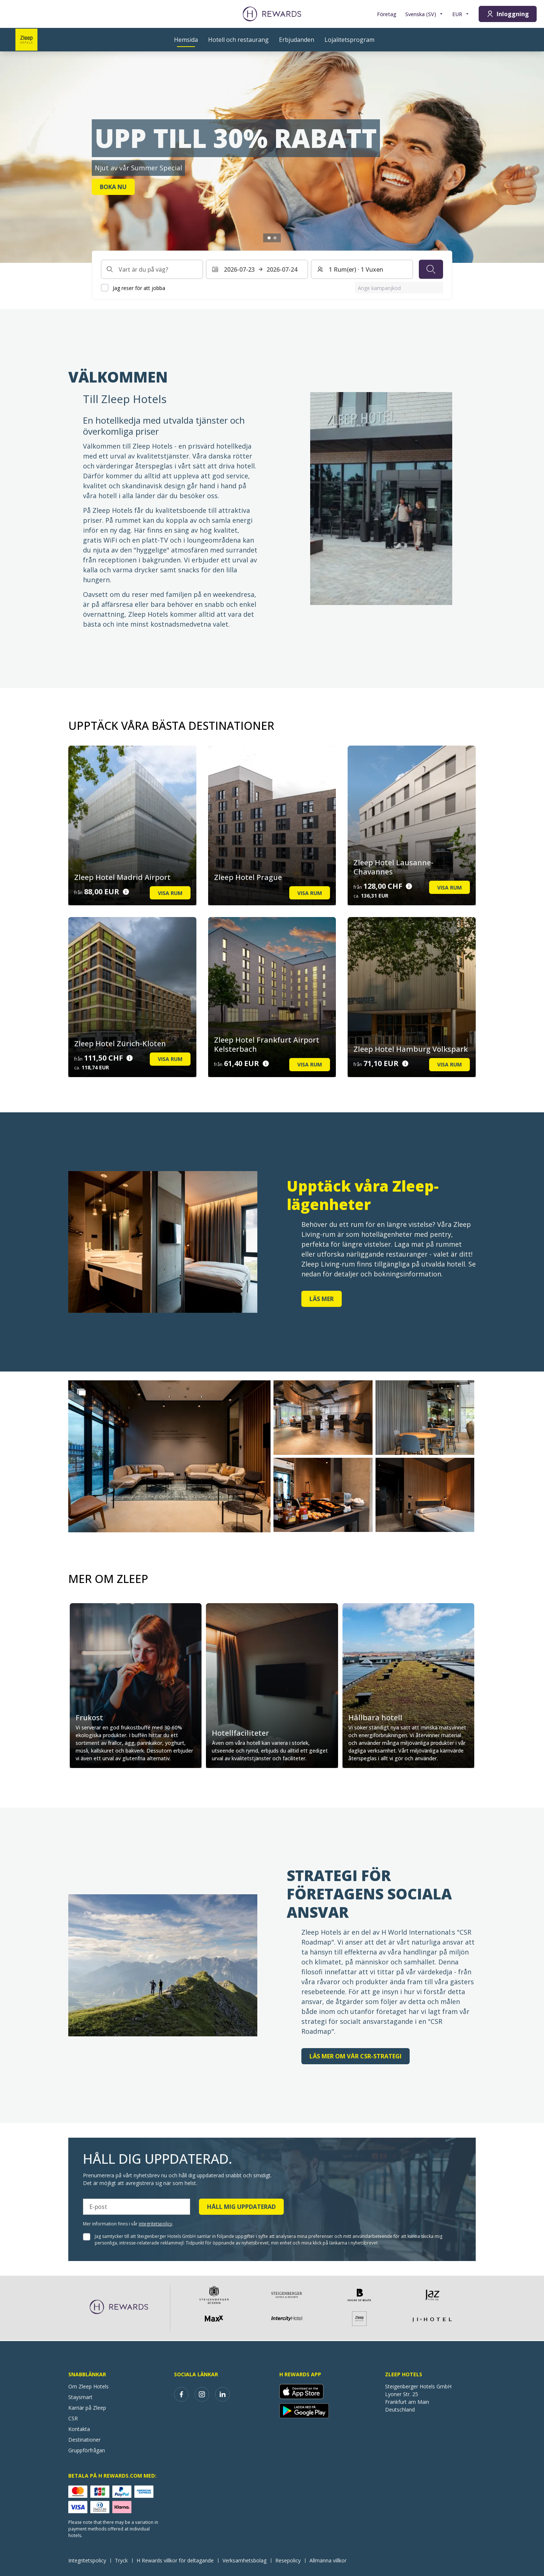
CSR (73, 2418)
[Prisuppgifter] (126, 892)
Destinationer (84, 2439)
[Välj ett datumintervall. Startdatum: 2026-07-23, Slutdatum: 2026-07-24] (257, 269)
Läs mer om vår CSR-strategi (355, 2056)
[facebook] (181, 2394)
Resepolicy (290, 2560)
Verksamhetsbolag (246, 2560)
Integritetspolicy (89, 2560)
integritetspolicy (155, 2224)
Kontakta (79, 2428)
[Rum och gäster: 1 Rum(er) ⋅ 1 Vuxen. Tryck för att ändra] (362, 269)
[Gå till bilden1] (269, 237)
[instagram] (202, 2394)
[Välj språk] (424, 14)
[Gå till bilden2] (274, 237)
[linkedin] (222, 2394)
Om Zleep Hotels (88, 2386)
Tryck (123, 2560)
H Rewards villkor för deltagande (177, 2560)
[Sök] (431, 269)
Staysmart (80, 2397)
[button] (169, 1456)
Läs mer (321, 1299)
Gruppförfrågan (86, 2450)
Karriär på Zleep (87, 2407)
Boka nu (113, 187)
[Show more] (81, 1392)
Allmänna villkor (330, 2560)
